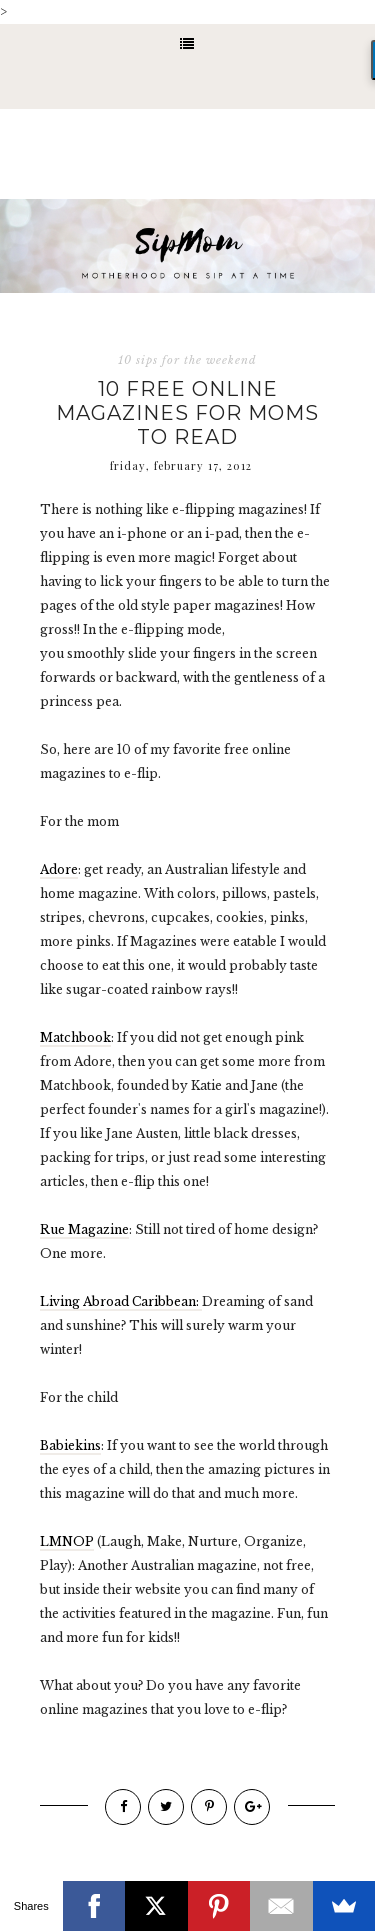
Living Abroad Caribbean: (121, 1301)
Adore (59, 869)
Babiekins (70, 1445)
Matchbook (75, 1037)
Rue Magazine (84, 1229)
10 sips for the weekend (187, 360)
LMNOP (67, 1541)
